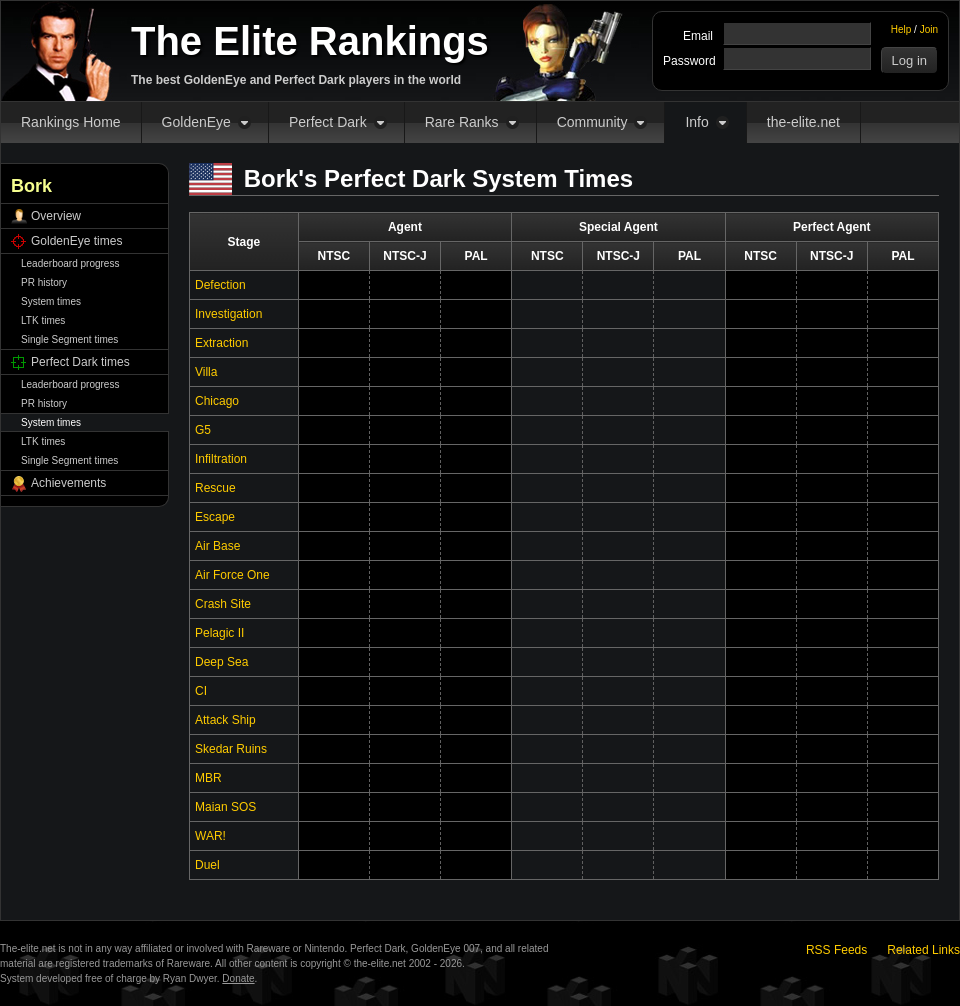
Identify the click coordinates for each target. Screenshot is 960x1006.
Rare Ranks (462, 122)
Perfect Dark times (80, 362)
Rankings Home (71, 122)
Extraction (221, 343)
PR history (44, 282)
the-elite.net (803, 122)
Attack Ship (225, 720)
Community (592, 122)
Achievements (68, 483)
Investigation (228, 314)
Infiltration (221, 459)
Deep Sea (221, 662)
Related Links (923, 950)
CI (201, 691)
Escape (215, 517)
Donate (238, 978)
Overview (56, 216)
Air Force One (232, 575)
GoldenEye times (76, 241)
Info (696, 122)
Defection (220, 285)
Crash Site (223, 604)
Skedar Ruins (231, 749)
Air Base (217, 546)
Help (901, 29)
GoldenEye (196, 122)
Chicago (217, 401)
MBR (208, 778)
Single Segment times (69, 339)
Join (929, 29)
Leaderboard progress (70, 263)
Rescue (215, 488)
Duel (207, 865)
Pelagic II (219, 633)
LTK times (43, 320)
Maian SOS (225, 807)
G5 (203, 430)
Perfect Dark (328, 122)
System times (51, 301)
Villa (206, 372)
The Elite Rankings (310, 41)
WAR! (210, 836)
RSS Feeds (836, 950)
